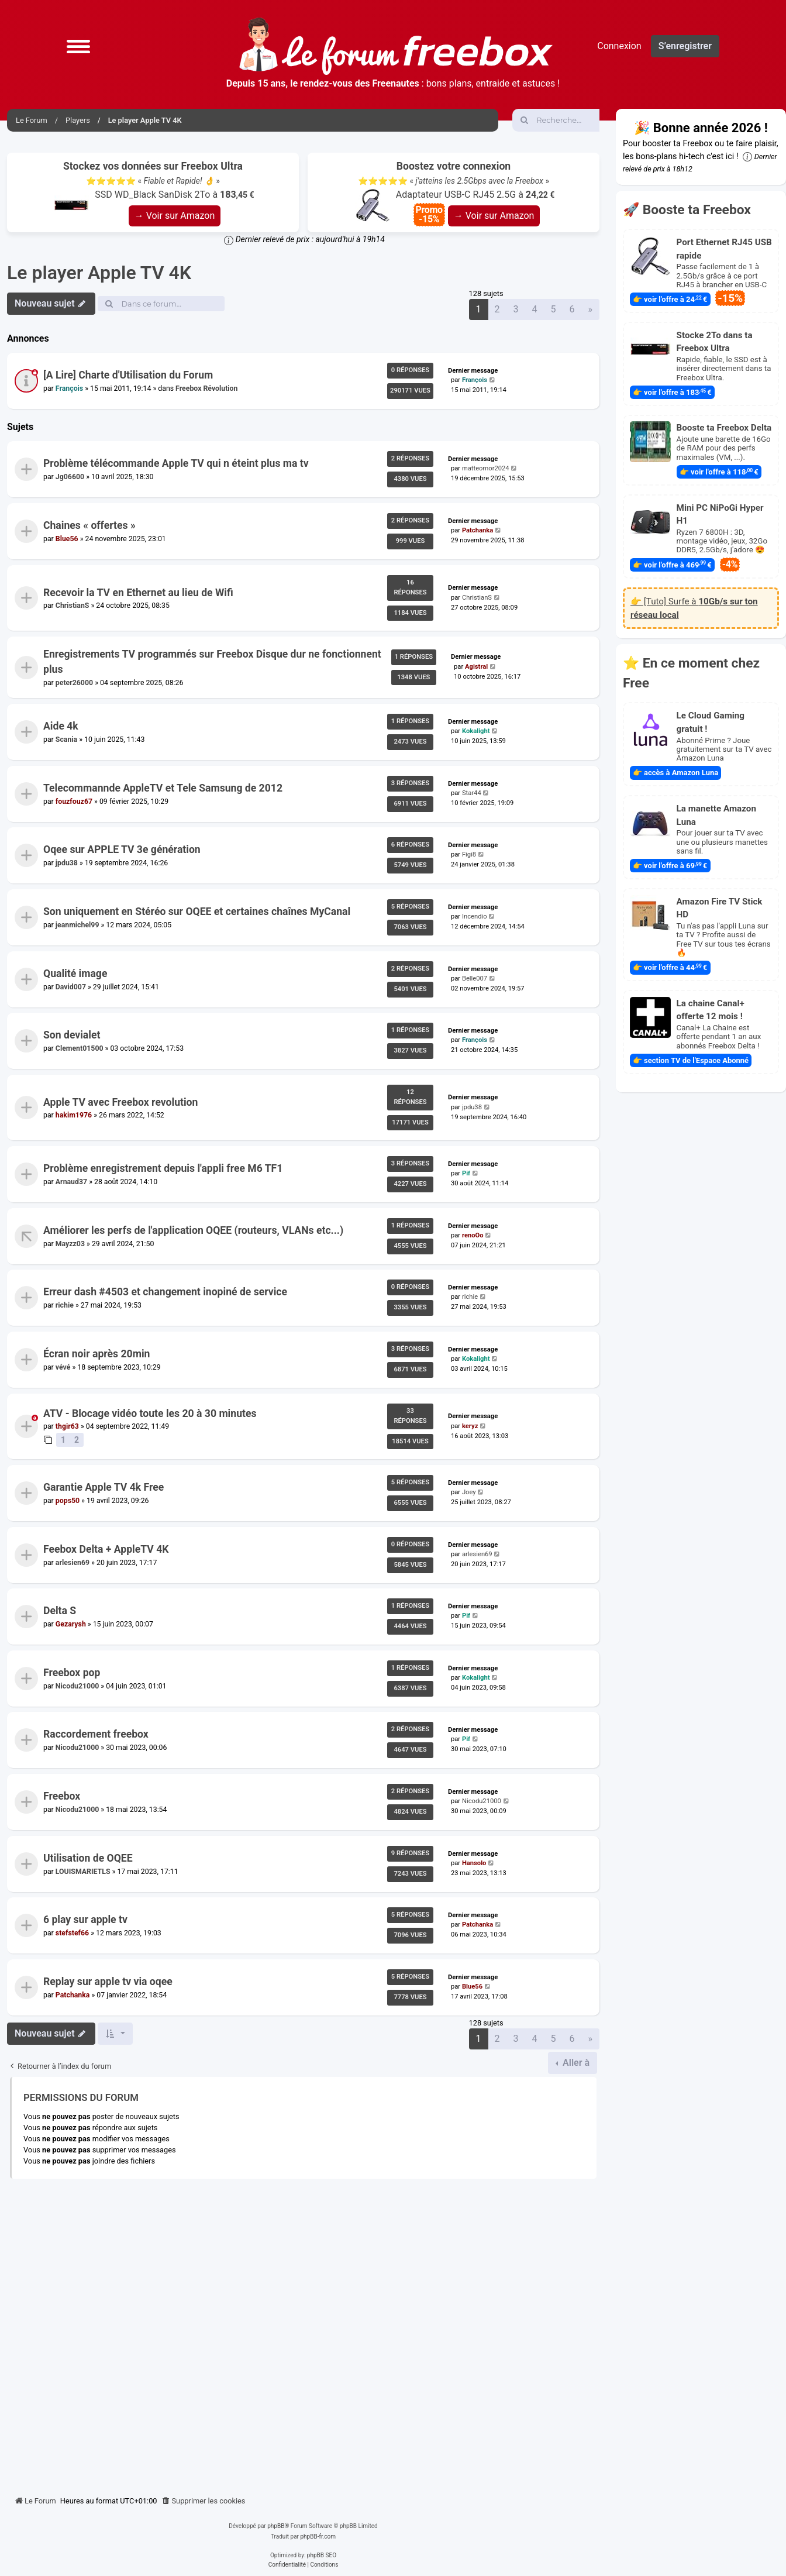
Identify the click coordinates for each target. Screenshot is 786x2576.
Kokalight (476, 731)
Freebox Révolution (206, 388)
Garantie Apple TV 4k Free (103, 1487)
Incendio (474, 916)
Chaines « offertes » (89, 525)
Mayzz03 (70, 1244)
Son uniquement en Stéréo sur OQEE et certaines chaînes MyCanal (196, 911)
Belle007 (474, 978)
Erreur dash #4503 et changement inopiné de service (165, 1292)
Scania (66, 739)
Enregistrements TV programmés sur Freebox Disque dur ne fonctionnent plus (212, 661)
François (69, 388)
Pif (466, 1174)
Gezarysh (71, 1624)
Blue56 (67, 539)
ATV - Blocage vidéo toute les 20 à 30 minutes (150, 1413)
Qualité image (75, 973)
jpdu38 (67, 863)
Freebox (61, 1796)
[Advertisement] (303, 2333)
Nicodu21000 (77, 1685)
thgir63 (67, 1426)
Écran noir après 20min (96, 1354)
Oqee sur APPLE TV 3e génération (122, 850)
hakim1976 (74, 1115)
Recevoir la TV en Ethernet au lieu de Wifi (138, 592)
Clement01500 (80, 1048)
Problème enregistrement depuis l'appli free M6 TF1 (162, 1169)
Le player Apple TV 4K (99, 273)
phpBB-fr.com (318, 2536)
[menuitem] (203, 2501)
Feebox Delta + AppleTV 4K (105, 1549)
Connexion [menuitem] (619, 45)
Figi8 (469, 855)
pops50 (68, 1501)
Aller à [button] (575, 2062)
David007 (71, 986)
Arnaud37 (71, 1182)
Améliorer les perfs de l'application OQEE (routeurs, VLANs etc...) (193, 1230)
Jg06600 (70, 477)
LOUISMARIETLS (83, 1871)
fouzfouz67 (74, 801)
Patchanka (477, 530)
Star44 (471, 793)
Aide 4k (60, 726)
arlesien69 (72, 1562)
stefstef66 (72, 1933)
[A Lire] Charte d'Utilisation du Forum (128, 375)
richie (65, 1305)
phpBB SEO (321, 2555)
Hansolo (474, 1863)
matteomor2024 (485, 469)
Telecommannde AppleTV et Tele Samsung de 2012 (162, 788)
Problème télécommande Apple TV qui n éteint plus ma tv (176, 464)
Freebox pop (71, 1673)
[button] (78, 46)
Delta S (59, 1611)
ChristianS (72, 605)
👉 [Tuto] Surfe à (694, 608)
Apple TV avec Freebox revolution (120, 1102)
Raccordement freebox (96, 1735)
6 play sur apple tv (85, 1919)
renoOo (473, 1235)
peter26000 (74, 683)
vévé (63, 1367)
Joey (469, 1492)
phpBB (275, 2526)
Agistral (476, 666)
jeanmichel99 (77, 925)
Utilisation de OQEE (88, 1858)
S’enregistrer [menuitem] (685, 45)
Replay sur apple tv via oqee (108, 1981)
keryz (470, 1425)
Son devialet (71, 1035)
